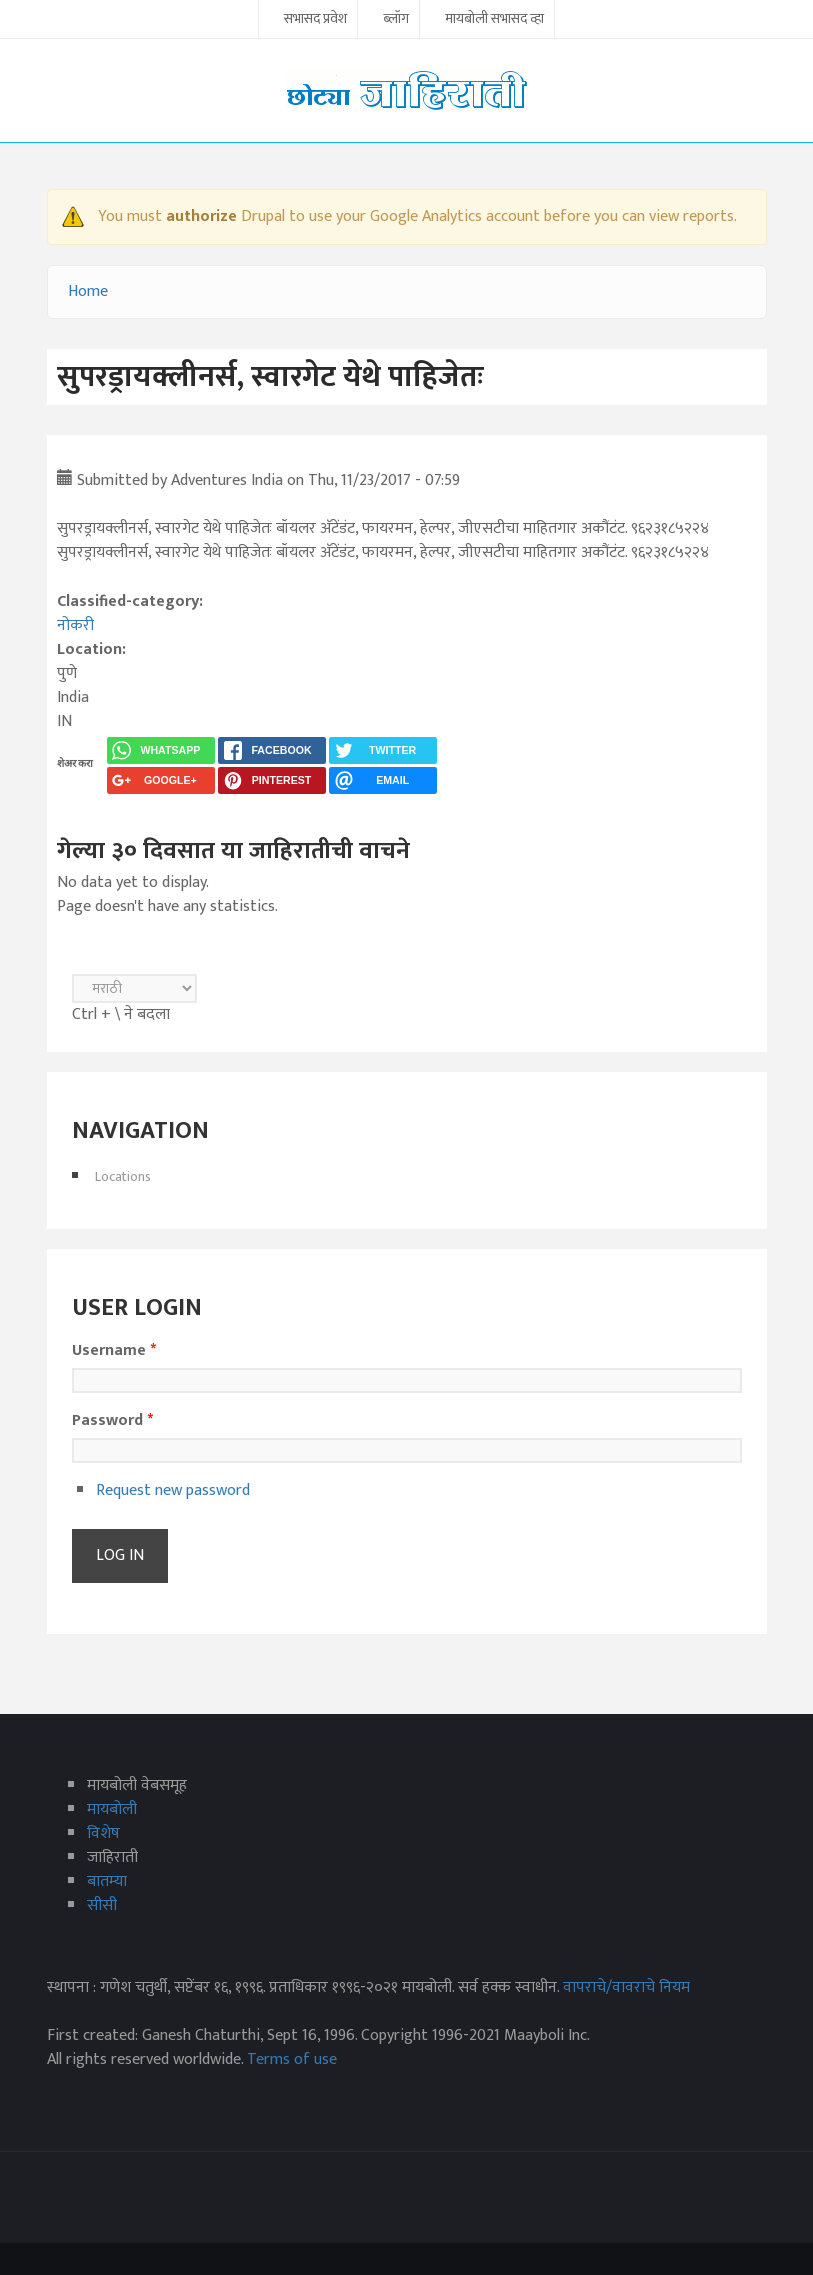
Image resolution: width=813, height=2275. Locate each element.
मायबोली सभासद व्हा (494, 20)
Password (112, 1421)
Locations (123, 1176)
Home (88, 291)
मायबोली (112, 1809)
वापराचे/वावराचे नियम (626, 1987)
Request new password (173, 1490)
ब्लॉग (396, 20)
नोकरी (75, 625)
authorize (201, 216)
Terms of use (292, 2059)
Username (114, 1351)
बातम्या (107, 1881)
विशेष (103, 1833)
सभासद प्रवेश (315, 20)
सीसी (102, 1905)
